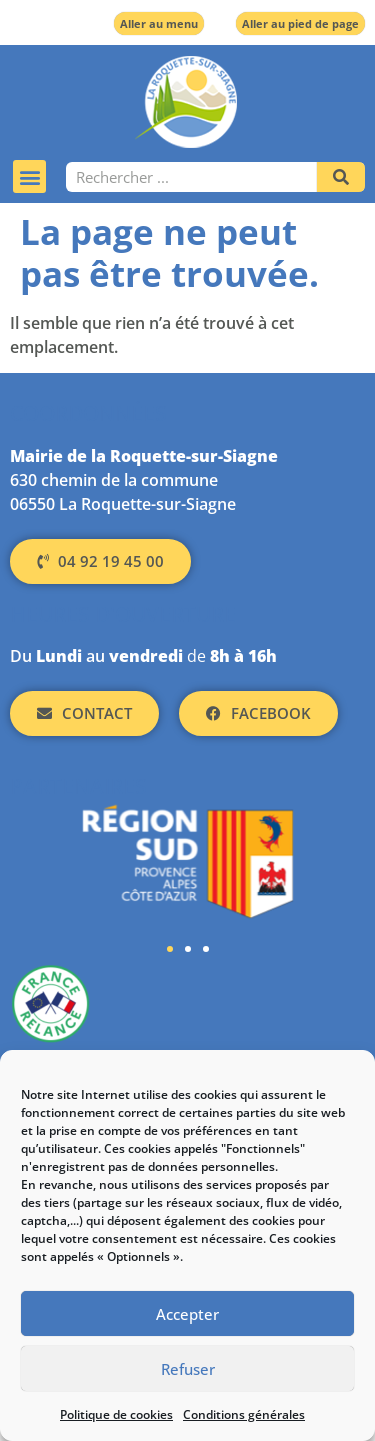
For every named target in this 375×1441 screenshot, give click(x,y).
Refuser (188, 1369)
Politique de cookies (116, 1414)
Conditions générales (244, 1414)
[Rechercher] (341, 177)
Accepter (187, 1314)
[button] (29, 176)
